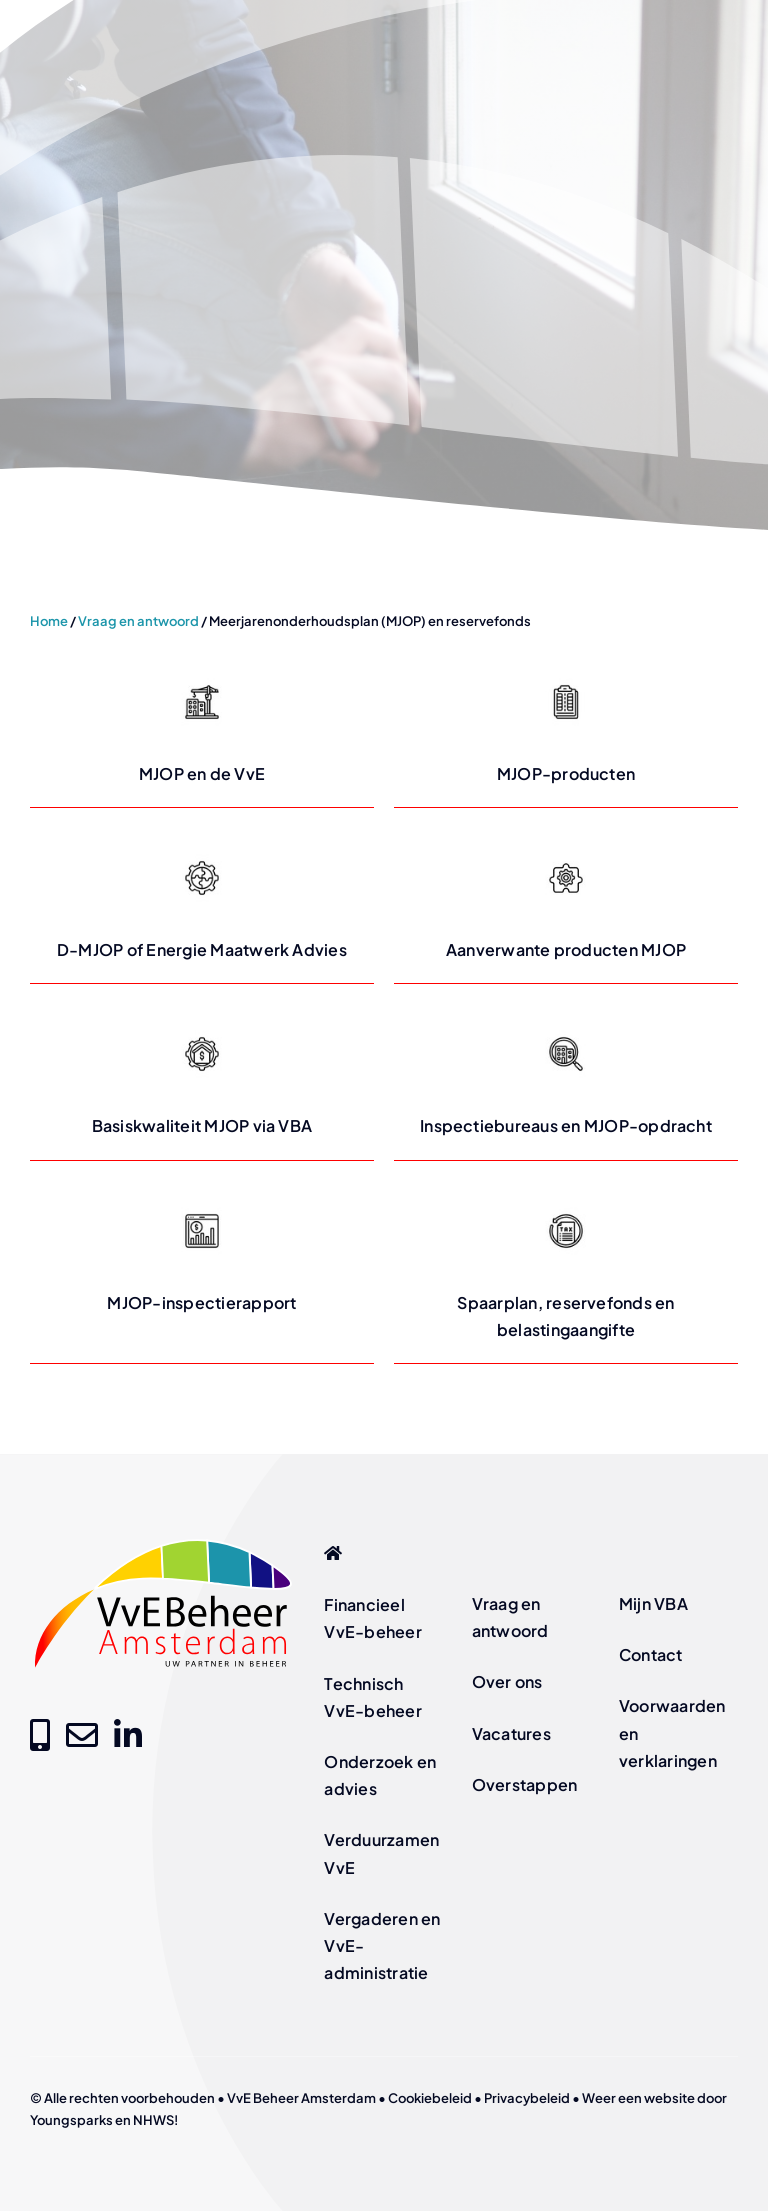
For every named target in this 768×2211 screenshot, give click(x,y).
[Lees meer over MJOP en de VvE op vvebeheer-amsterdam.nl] (202, 730)
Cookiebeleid (430, 2098)
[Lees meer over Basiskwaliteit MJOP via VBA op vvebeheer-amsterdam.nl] (202, 1082)
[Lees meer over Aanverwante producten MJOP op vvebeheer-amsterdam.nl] (566, 906)
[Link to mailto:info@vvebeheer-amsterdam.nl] (82, 1735)
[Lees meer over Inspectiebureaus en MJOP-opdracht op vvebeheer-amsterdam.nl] (566, 1082)
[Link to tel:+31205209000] (40, 1735)
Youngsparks (71, 2120)
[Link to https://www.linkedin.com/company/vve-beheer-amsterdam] (128, 1735)
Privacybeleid (527, 2098)
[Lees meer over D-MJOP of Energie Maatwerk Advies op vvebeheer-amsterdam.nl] (202, 906)
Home (49, 621)
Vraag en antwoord (138, 621)
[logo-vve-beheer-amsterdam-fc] (163, 1542)
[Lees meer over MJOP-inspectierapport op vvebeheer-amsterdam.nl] (202, 1272)
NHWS (153, 2120)
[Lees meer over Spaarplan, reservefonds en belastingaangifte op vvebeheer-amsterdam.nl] (566, 1272)
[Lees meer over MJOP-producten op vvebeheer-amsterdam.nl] (566, 730)
